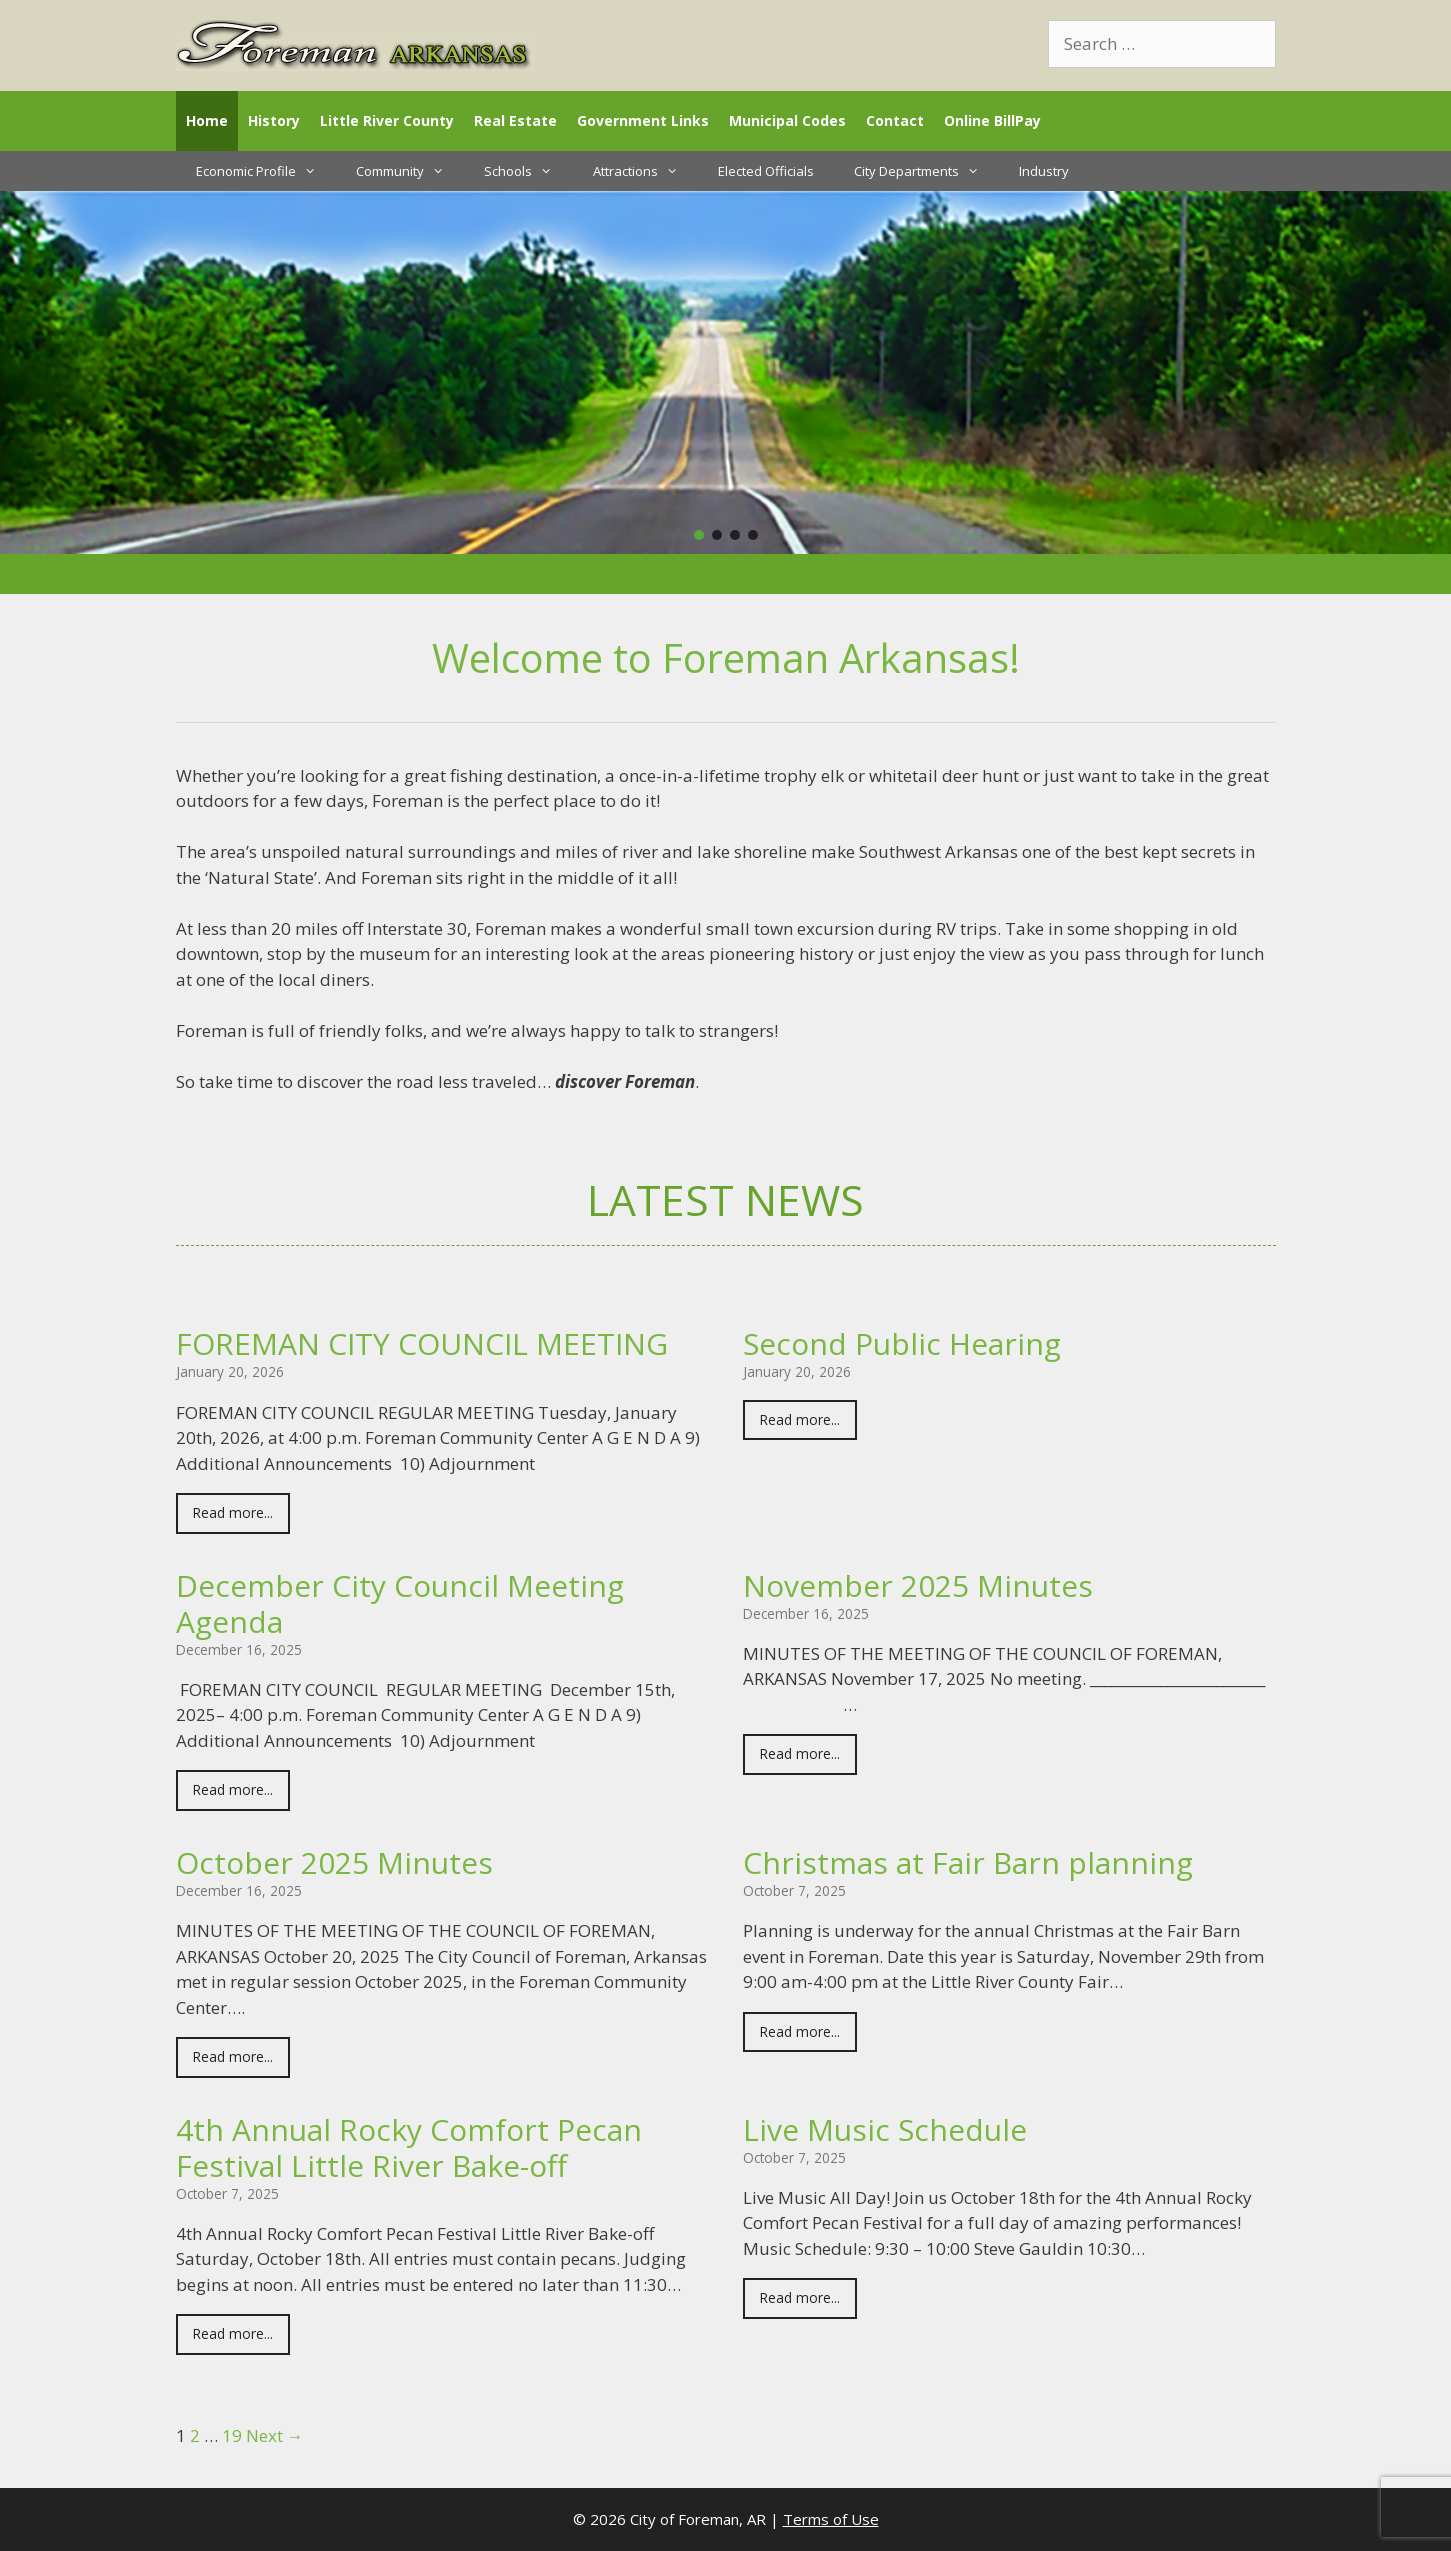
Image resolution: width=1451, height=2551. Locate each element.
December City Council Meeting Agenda (400, 1603)
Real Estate (515, 120)
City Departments (926, 171)
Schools (528, 171)
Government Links (643, 120)
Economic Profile (266, 171)
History (274, 120)
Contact (895, 120)
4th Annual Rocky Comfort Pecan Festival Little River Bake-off (409, 2147)
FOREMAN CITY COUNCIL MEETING (422, 1343)
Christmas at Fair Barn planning (968, 1862)
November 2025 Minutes (918, 1585)
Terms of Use (831, 2519)
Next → (275, 2435)
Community (410, 171)
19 (232, 2435)
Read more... (233, 1512)
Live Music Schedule (885, 2129)
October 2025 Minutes (334, 1862)
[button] (699, 535)
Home (207, 120)
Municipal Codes (787, 120)
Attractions (645, 171)
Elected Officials (766, 171)
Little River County (387, 120)
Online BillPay (992, 120)
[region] (725, 372)
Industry (1044, 171)
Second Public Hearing (902, 1343)
